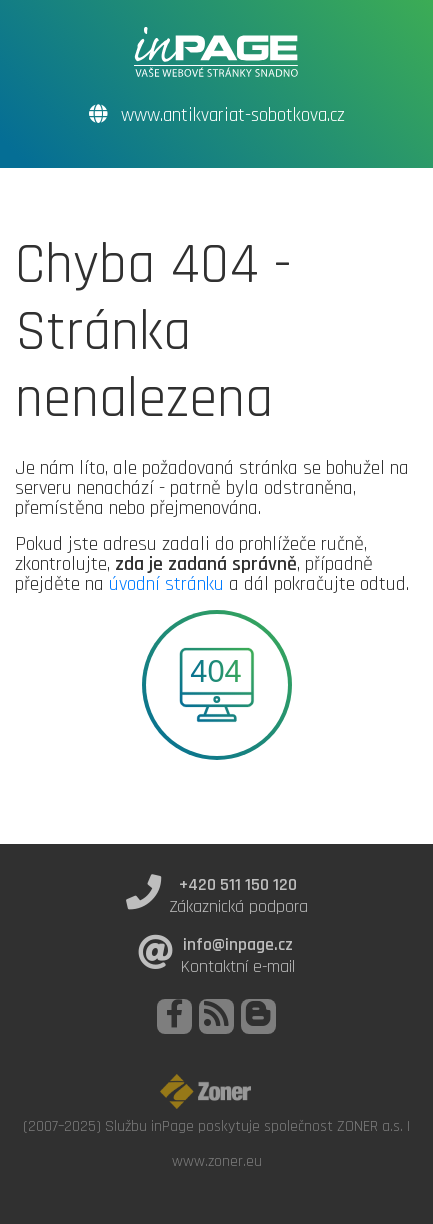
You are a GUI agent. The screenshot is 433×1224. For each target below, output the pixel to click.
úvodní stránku (166, 584)
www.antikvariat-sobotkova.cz (217, 115)
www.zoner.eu (217, 1161)
